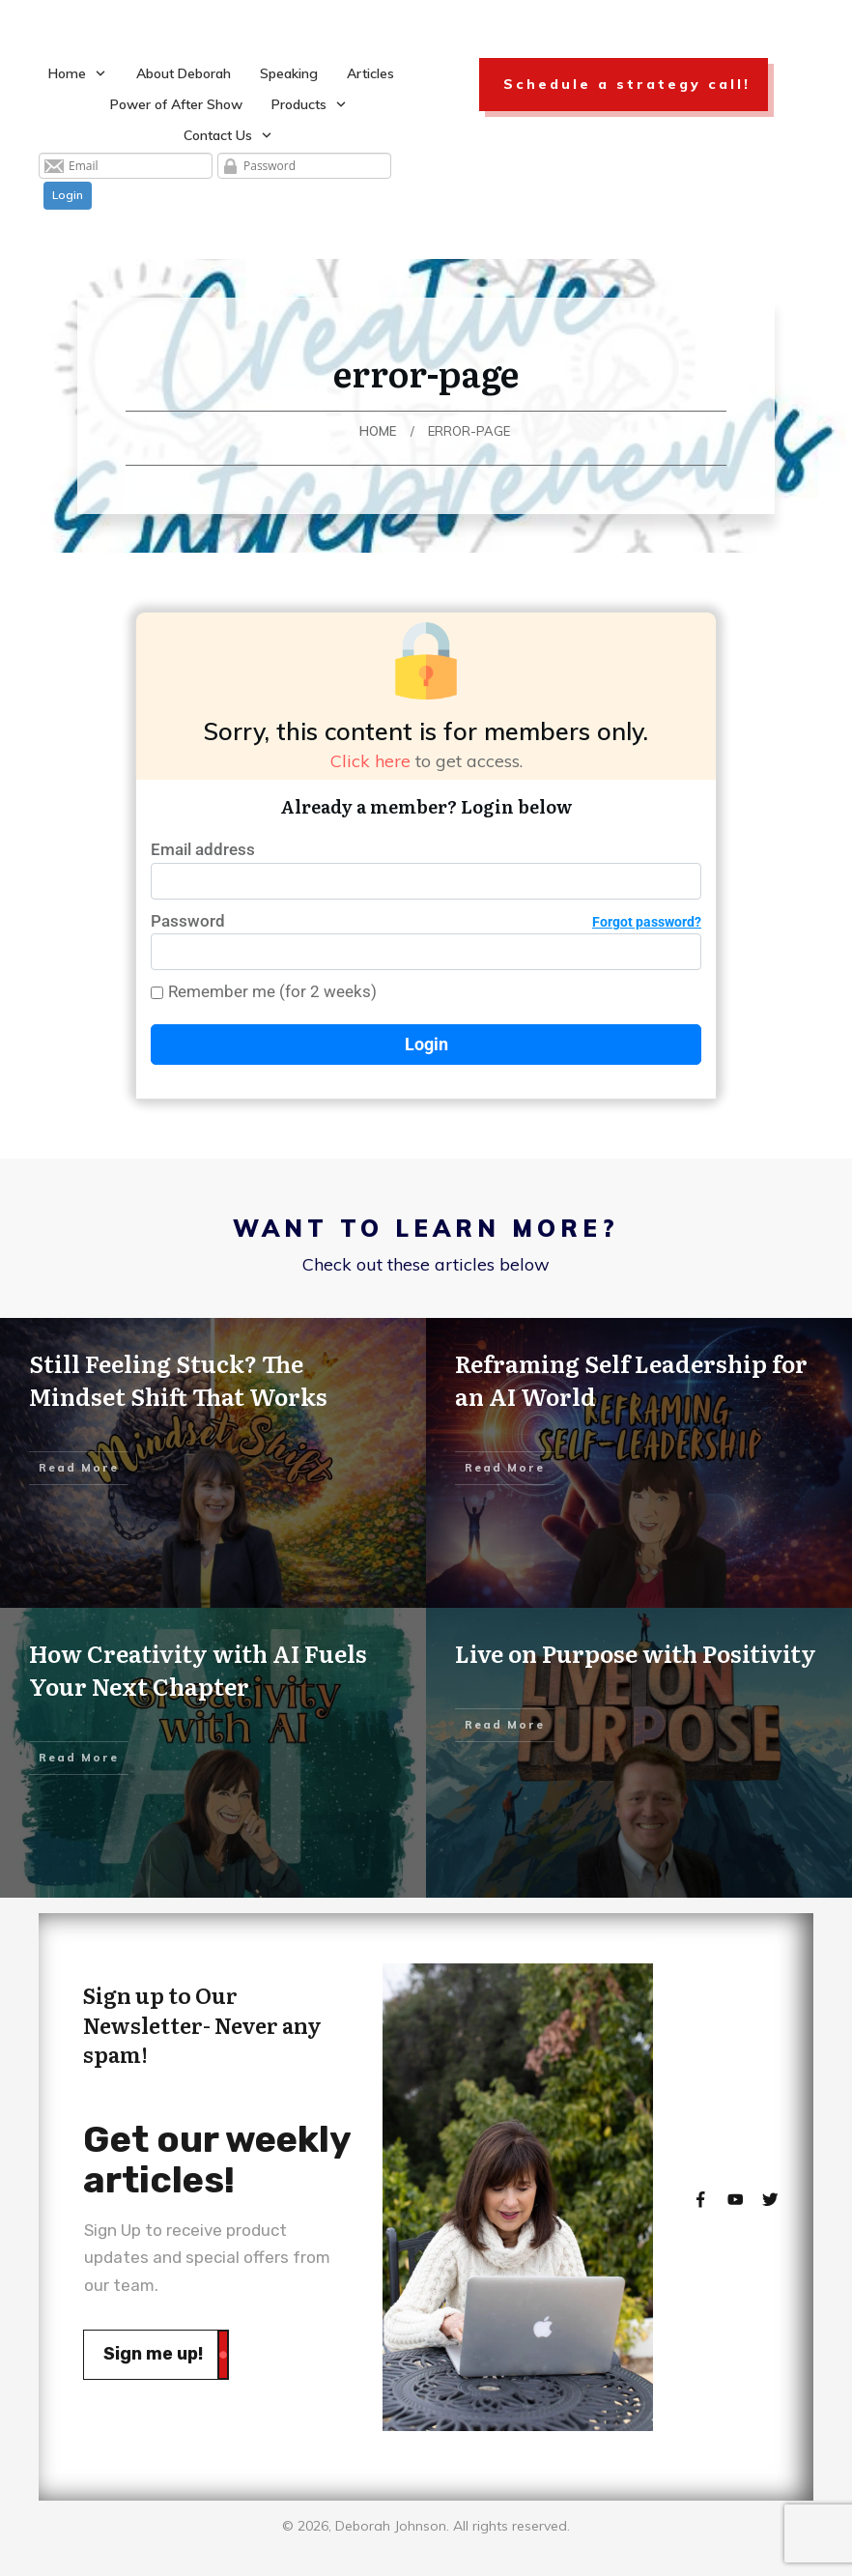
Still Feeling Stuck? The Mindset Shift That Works (178, 1379)
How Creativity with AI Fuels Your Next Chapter (198, 1669)
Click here (370, 761)
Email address (203, 849)
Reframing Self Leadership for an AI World (631, 1379)
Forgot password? (646, 922)
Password (426, 921)
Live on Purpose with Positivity (635, 1653)
